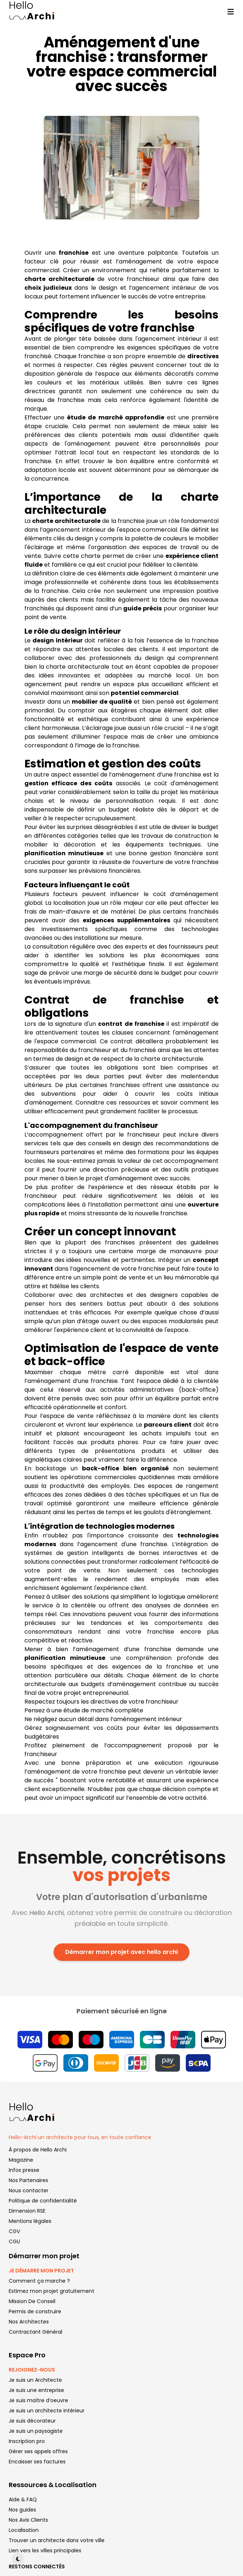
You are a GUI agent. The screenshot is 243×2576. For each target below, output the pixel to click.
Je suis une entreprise (36, 2390)
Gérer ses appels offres (38, 2451)
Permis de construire (35, 2311)
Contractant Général (35, 2331)
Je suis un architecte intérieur (47, 2410)
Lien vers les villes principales (45, 2550)
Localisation (24, 2530)
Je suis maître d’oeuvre (38, 2400)
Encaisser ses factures (37, 2461)
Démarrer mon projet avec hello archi (121, 1952)
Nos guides (22, 2509)
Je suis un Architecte (35, 2380)
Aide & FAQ (23, 2499)
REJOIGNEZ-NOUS (32, 2369)
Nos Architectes (29, 2321)
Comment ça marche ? (39, 2280)
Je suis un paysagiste (36, 2431)
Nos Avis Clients (28, 2520)
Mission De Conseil (32, 2301)
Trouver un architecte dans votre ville (57, 2540)
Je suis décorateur (32, 2420)
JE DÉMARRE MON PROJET (41, 2270)
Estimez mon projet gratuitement (51, 2291)
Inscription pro (27, 2441)
